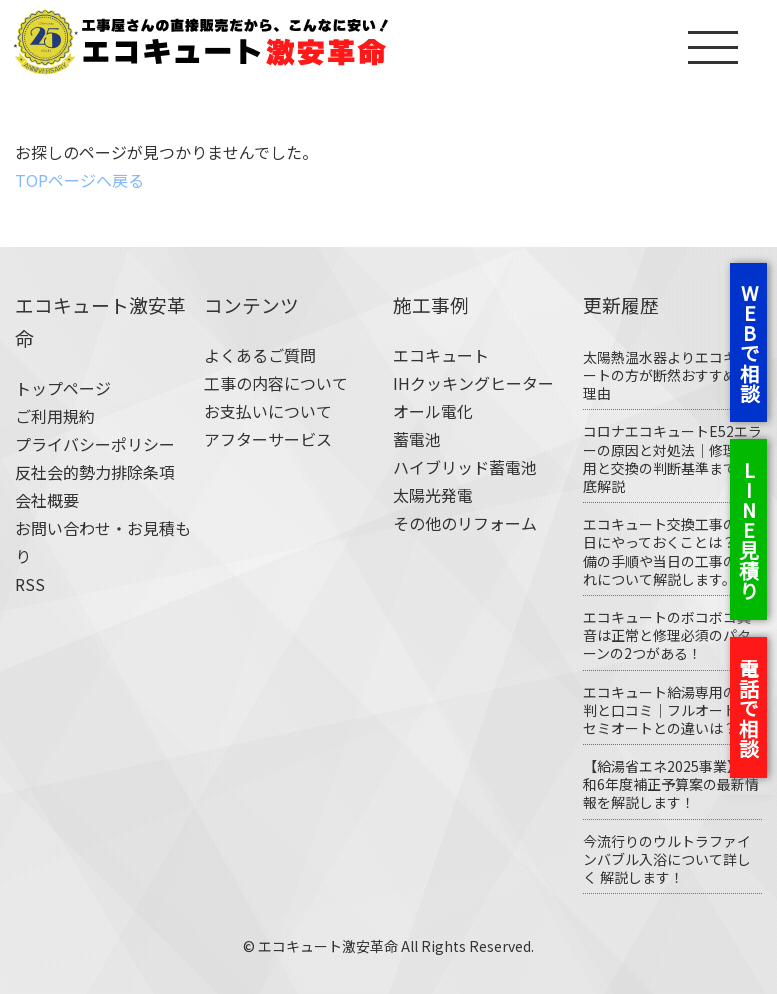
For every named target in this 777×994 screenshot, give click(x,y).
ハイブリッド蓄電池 (465, 467)
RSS (30, 584)
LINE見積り (748, 528)
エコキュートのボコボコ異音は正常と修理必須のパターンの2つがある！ (667, 635)
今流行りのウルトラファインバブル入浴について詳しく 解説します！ (667, 859)
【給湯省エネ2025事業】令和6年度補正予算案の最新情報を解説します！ (671, 784)
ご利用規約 (55, 416)
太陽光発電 (433, 495)
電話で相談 (748, 707)
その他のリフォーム (465, 523)
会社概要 (47, 500)
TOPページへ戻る (79, 180)
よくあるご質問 (260, 355)
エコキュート (441, 355)
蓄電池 (417, 439)
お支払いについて (268, 411)
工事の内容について (276, 383)
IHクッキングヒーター (473, 383)
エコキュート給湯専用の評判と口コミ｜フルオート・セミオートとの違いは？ (667, 710)
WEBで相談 (749, 340)
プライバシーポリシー (95, 444)
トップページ (63, 388)
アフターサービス (268, 439)
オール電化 (433, 411)
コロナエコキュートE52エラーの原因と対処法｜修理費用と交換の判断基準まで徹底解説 (672, 458)
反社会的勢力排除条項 (95, 472)
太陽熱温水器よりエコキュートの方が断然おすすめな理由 (667, 375)
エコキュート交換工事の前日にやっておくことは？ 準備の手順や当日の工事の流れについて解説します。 (668, 551)
